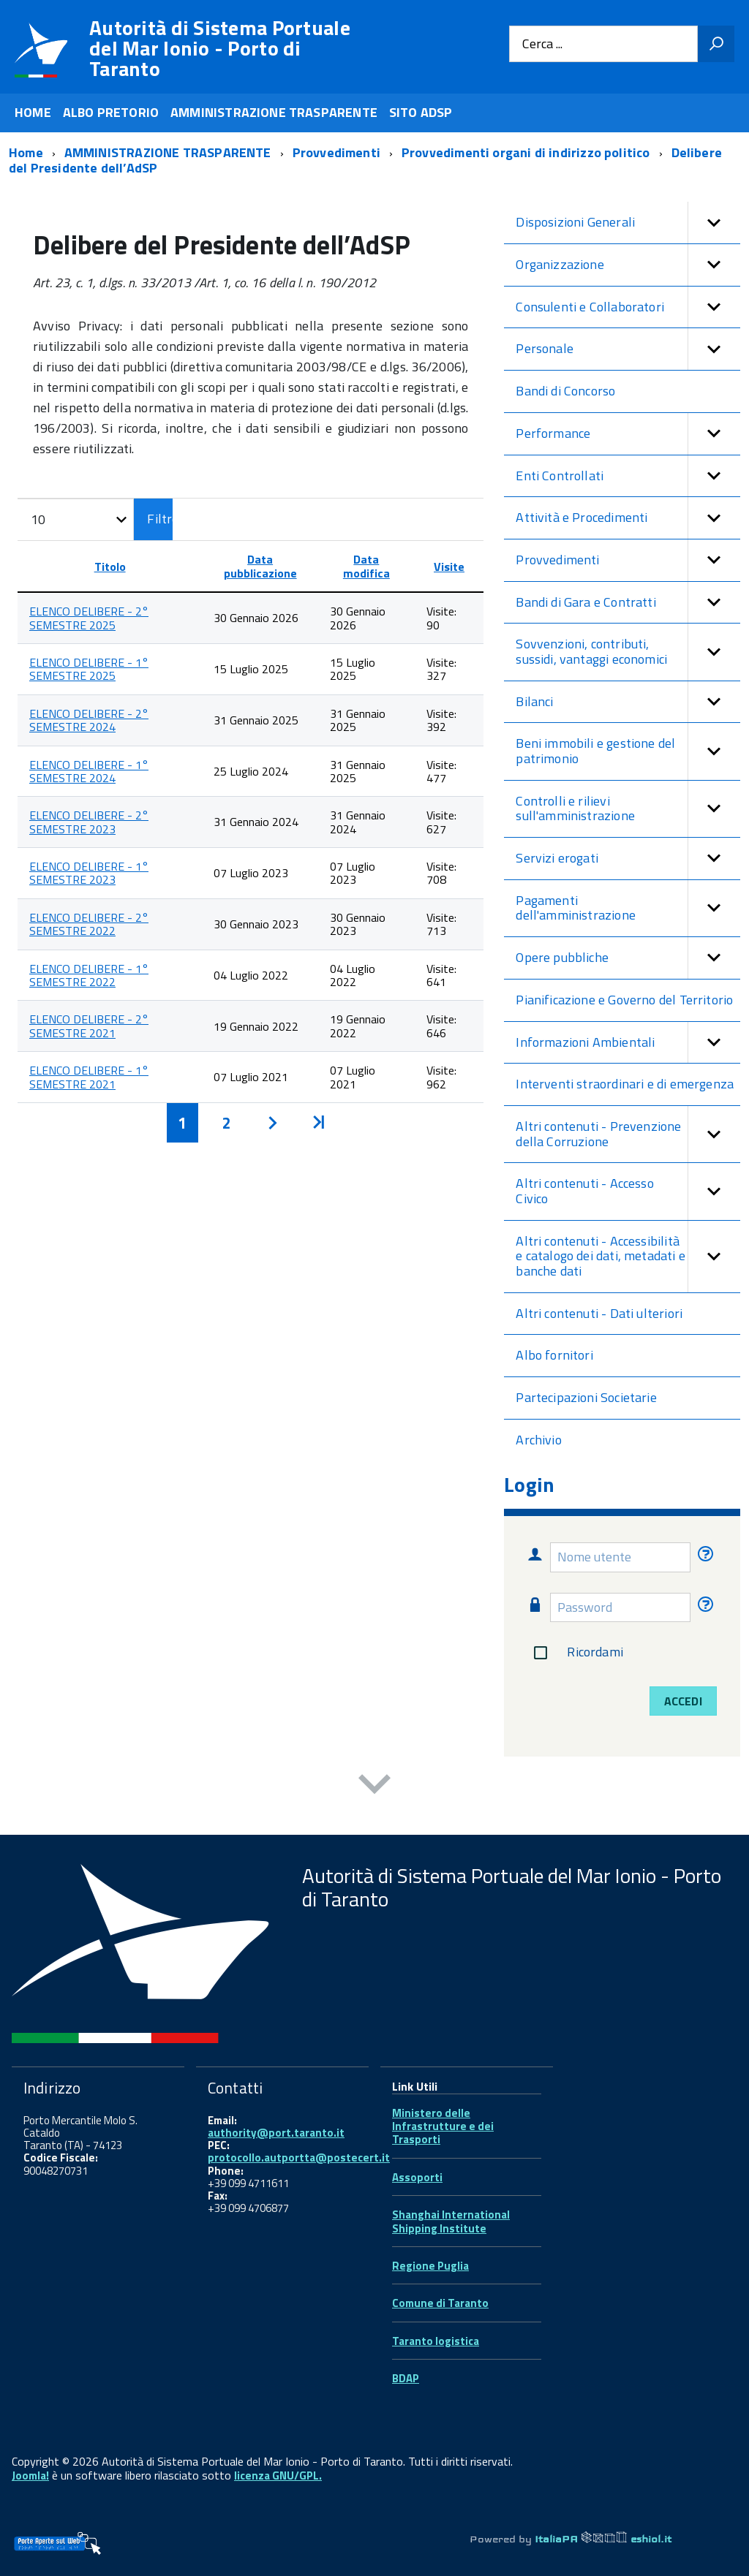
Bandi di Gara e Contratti (628, 603)
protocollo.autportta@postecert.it (299, 2157)
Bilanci (628, 702)
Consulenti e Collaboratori (628, 307)
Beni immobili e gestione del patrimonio (628, 751)
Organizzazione (628, 265)
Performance (628, 434)
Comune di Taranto (440, 2303)
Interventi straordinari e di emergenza (625, 1084)
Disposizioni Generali (628, 222)
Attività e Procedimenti (628, 518)
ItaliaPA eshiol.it (603, 2538)
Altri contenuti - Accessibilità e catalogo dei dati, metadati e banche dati (628, 1256)
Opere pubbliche (628, 958)
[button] (714, 222)
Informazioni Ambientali (628, 1043)
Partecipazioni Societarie (586, 1397)
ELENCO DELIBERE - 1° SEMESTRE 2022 (88, 975)
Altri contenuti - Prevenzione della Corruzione (628, 1134)
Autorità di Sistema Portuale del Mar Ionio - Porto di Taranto (219, 48)
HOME (33, 112)
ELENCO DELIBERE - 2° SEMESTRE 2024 (88, 720)
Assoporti (417, 2177)
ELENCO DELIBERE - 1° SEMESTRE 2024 (88, 771)
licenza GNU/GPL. (278, 2475)
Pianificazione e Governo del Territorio (624, 999)
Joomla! (30, 2475)
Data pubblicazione (260, 565)
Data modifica (366, 565)
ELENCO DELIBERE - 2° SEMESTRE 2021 (88, 1025)
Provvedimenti (628, 560)
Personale (628, 349)
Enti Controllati (628, 476)
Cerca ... (542, 44)
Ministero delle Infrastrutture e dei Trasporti (443, 2126)
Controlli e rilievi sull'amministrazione (628, 809)
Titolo (110, 566)
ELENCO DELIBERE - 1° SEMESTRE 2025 (88, 669)
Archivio (538, 1440)
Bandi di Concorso (565, 391)
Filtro (160, 519)
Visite (449, 566)
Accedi (683, 1701)
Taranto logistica (435, 2341)
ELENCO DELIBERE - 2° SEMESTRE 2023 (88, 821)
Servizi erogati (628, 858)
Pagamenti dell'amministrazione (628, 908)
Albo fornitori (554, 1355)
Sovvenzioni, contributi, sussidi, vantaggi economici (628, 652)
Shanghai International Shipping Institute (451, 2221)
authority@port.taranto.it (276, 2132)
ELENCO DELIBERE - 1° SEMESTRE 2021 (88, 1076)
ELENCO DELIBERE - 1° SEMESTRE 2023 (88, 872)
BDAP (405, 2378)
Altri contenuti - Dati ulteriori (599, 1313)
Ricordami (575, 1653)
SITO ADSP (421, 112)
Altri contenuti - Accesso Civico (628, 1191)
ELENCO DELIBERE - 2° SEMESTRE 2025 (88, 617)
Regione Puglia (430, 2265)
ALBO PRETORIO (111, 112)
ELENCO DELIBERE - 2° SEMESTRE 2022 (88, 924)
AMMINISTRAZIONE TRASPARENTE (273, 112)
